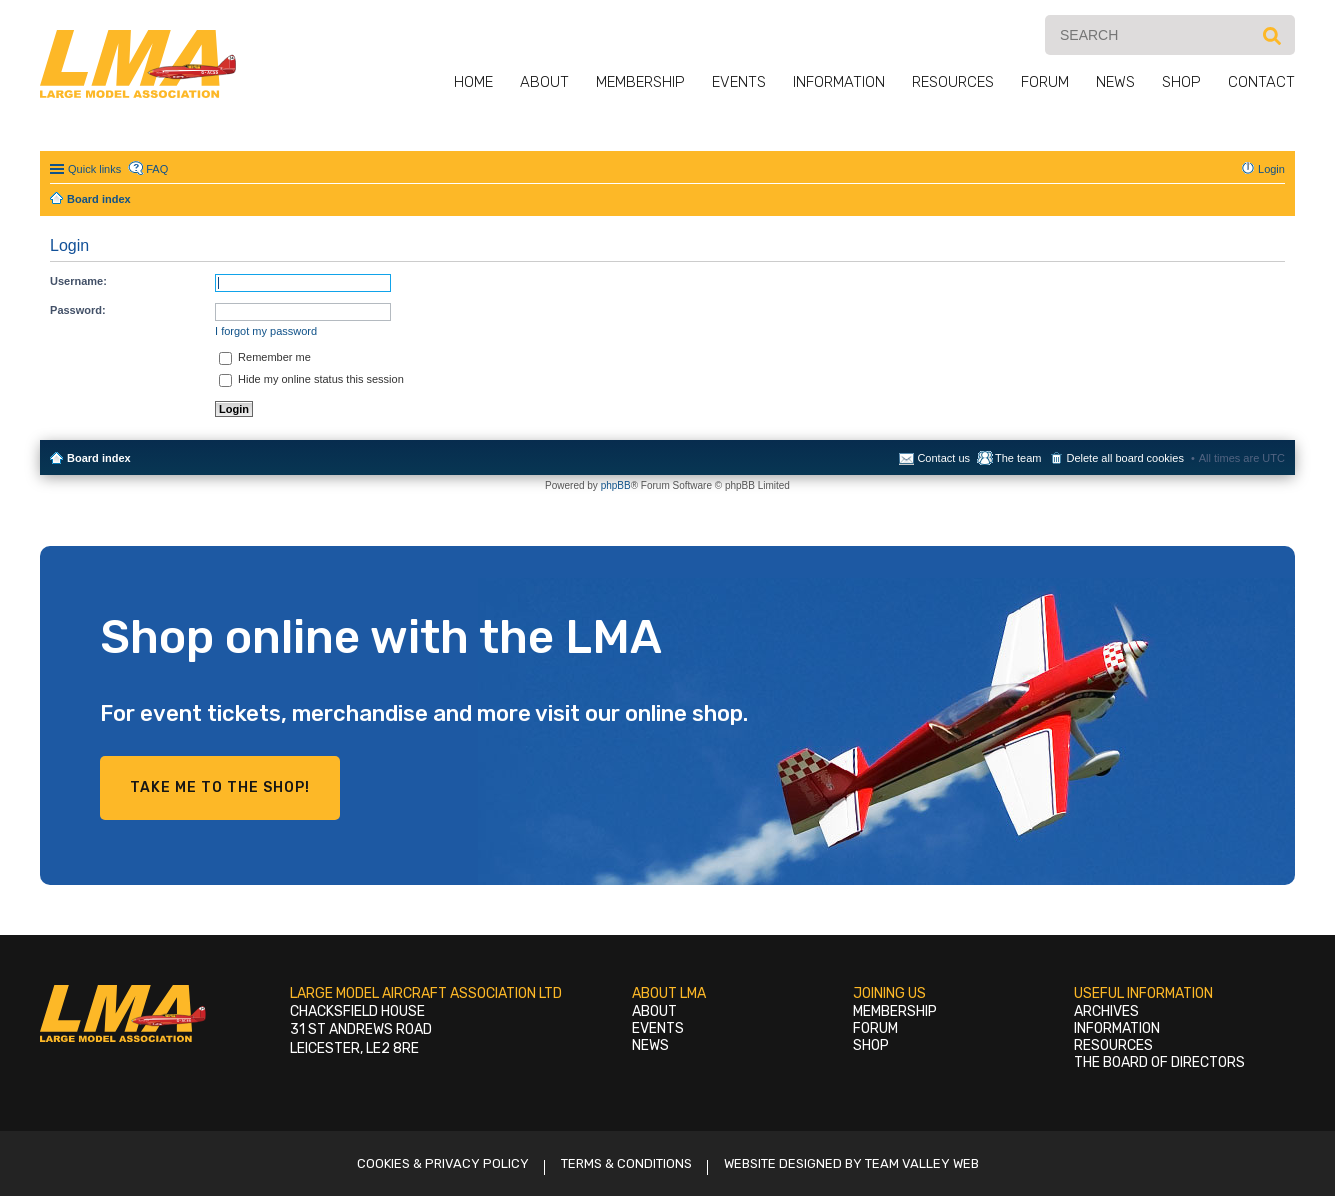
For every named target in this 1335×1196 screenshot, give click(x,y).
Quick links (94, 169)
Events (739, 82)
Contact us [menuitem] (943, 458)
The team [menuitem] (1018, 458)
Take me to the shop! (220, 787)
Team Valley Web (922, 1163)
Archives (1106, 1011)
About (544, 82)
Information (839, 82)
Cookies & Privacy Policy (443, 1163)
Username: (78, 281)
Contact (1261, 82)
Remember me (265, 357)
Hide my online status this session (311, 379)
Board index (99, 458)
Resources (953, 82)
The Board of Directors (1159, 1062)
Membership (640, 82)
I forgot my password (266, 331)
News (1115, 82)
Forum (1045, 82)
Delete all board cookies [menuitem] (1124, 458)
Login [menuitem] (1271, 169)
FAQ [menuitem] (157, 169)
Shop (1181, 82)
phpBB (616, 485)
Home (473, 82)
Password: (78, 310)
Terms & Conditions (626, 1163)
